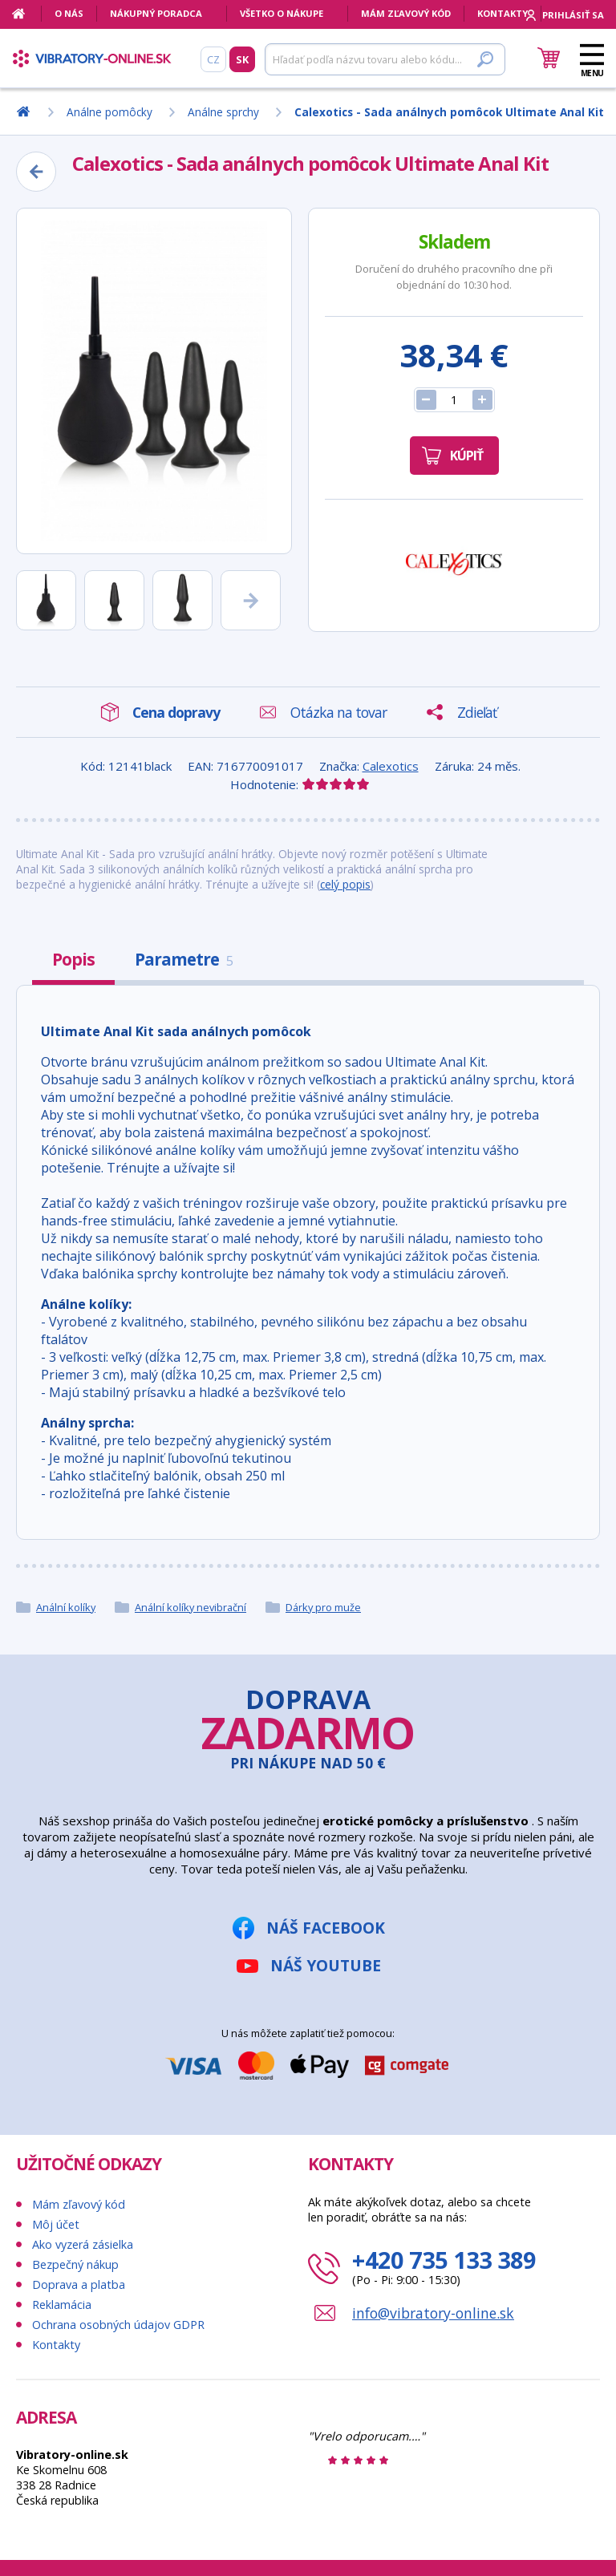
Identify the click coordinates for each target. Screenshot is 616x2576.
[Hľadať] (385, 59)
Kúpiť (466, 455)
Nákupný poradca (156, 13)
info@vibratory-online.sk (433, 2313)
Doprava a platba (78, 2284)
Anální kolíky (65, 1607)
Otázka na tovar (338, 712)
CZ (213, 59)
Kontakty (502, 13)
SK (242, 59)
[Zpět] (36, 172)
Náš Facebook (325, 1927)
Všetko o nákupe (281, 13)
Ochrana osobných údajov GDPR (118, 2324)
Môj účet (55, 2224)
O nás (69, 13)
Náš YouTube (325, 1965)
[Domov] (27, 14)
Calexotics (391, 766)
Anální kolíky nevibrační (190, 1607)
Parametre (184, 959)
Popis (73, 959)
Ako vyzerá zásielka (82, 2244)
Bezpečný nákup (75, 2264)
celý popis (345, 884)
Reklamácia (61, 2304)
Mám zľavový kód (406, 13)
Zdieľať (476, 712)
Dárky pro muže (323, 1607)
